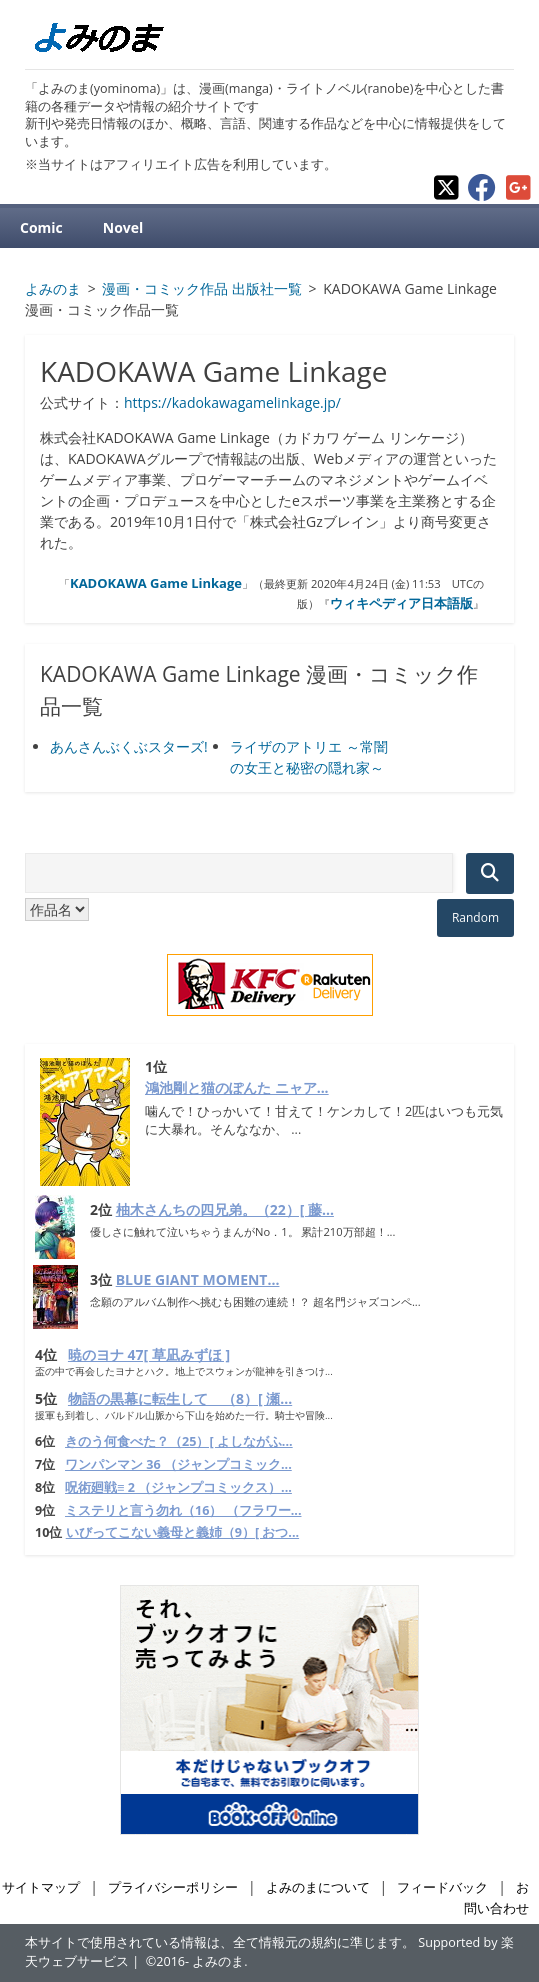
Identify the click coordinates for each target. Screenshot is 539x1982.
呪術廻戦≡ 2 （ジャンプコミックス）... (178, 1487)
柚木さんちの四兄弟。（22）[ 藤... (225, 1209)
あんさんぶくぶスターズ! (129, 746)
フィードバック (442, 1887)
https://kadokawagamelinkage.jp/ (232, 402)
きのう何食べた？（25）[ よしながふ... (179, 1441)
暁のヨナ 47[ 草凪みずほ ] (149, 1354)
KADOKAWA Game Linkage (156, 583)
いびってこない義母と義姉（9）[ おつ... (182, 1532)
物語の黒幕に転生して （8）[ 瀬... (180, 1398)
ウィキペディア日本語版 (401, 603)
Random (475, 917)
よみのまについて (318, 1887)
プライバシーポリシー (173, 1887)
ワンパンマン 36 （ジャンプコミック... (178, 1464)
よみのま (218, 1961)
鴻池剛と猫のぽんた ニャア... (237, 1087)
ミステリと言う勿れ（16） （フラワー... (183, 1510)
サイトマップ (41, 1887)
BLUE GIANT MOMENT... (198, 1279)
